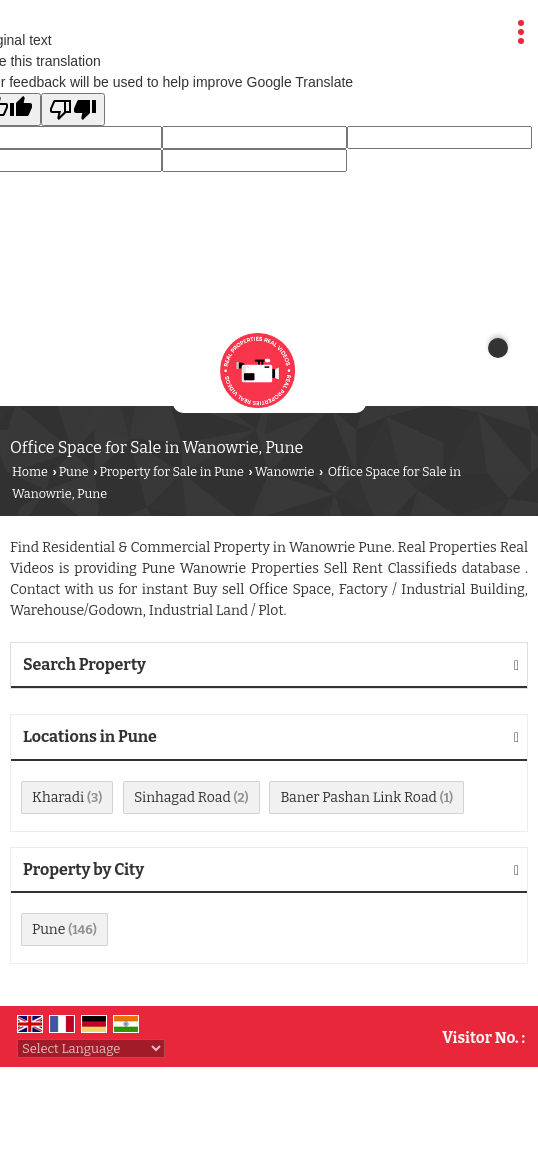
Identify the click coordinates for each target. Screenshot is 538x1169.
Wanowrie (285, 471)
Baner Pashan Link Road (358, 797)
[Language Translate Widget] (91, 1048)
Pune (74, 471)
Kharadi (58, 797)
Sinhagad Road (182, 797)
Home (30, 471)
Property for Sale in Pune (171, 471)
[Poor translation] (73, 109)
